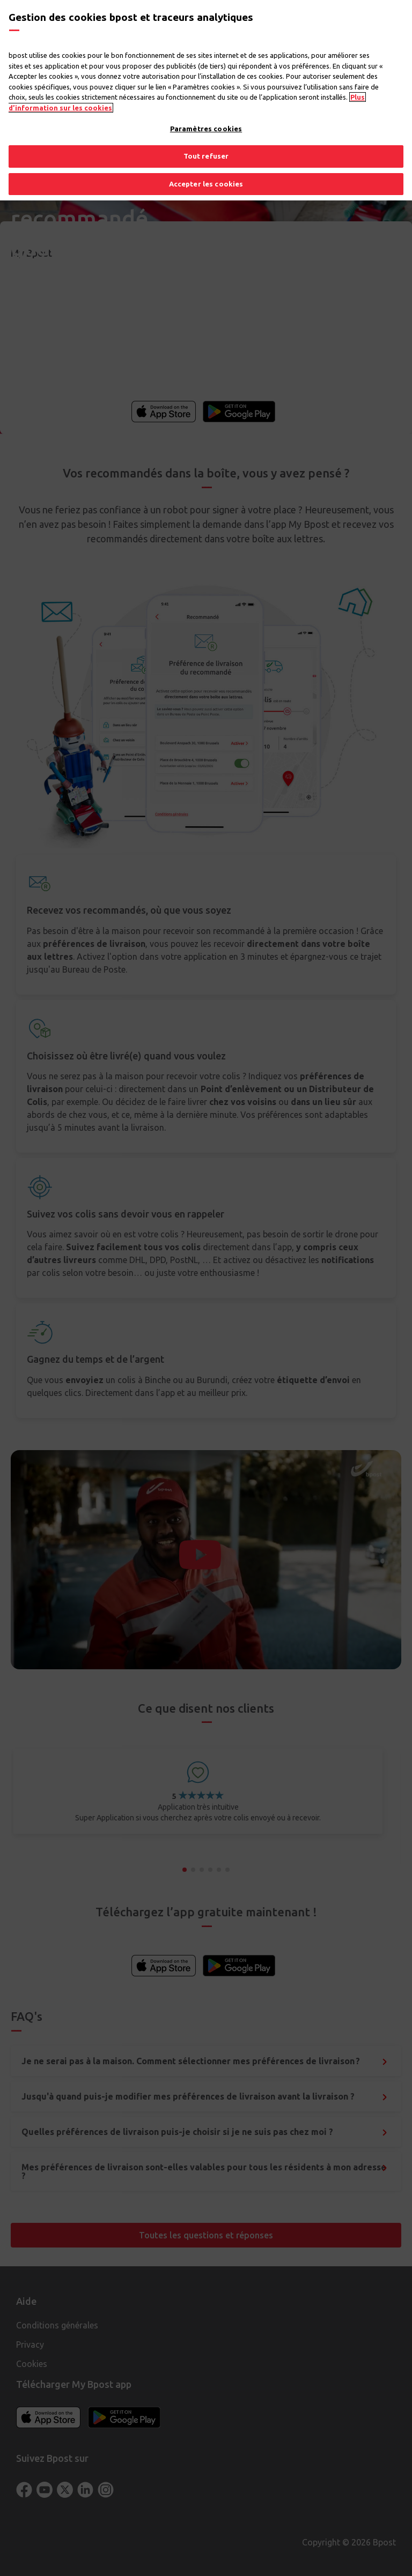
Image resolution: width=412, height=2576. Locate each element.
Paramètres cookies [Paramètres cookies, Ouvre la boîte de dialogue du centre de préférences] (206, 128)
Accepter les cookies (206, 184)
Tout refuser (206, 156)
